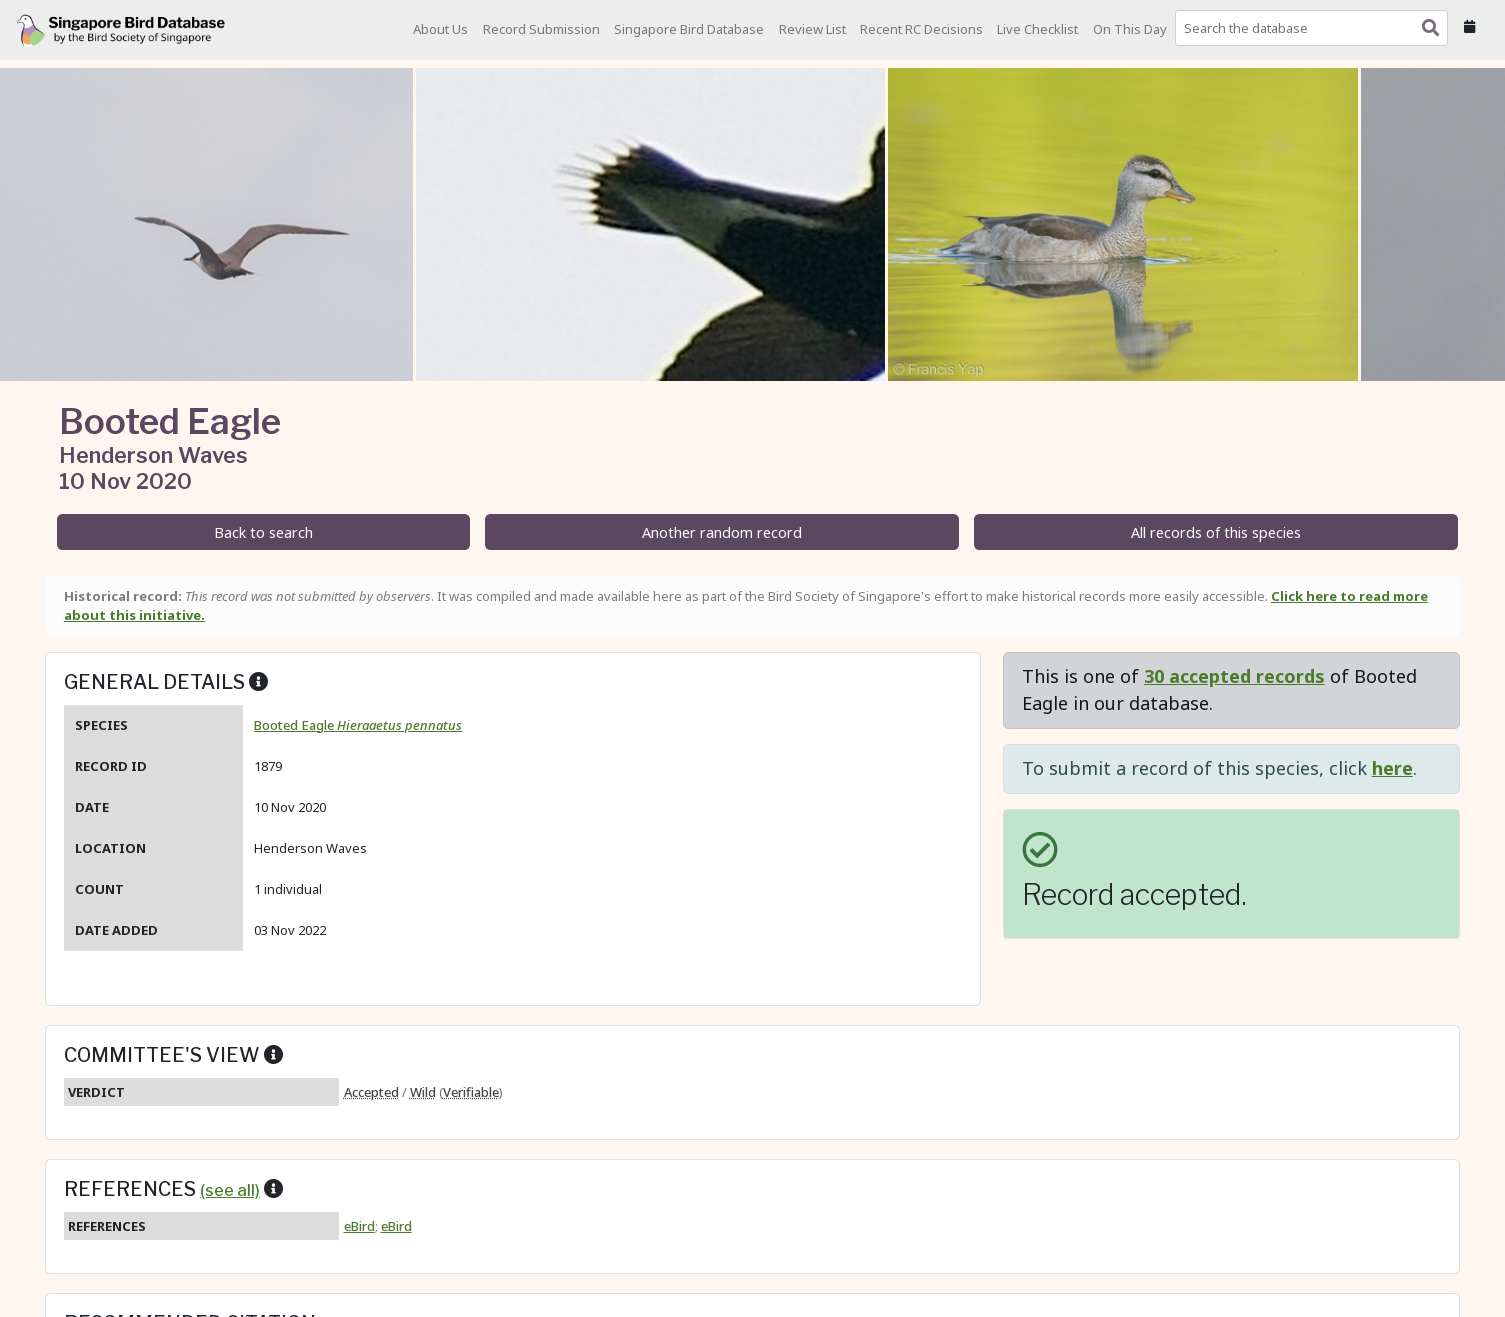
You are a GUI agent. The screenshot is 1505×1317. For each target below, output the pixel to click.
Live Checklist (1037, 29)
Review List (812, 29)
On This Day (1130, 29)
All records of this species (1216, 532)
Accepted (371, 1092)
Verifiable (471, 1092)
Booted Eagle (358, 725)
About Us (440, 29)
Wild (423, 1092)
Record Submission (541, 29)
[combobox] (1315, 28)
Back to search (263, 532)
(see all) (230, 1190)
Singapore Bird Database (689, 29)
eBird (359, 1226)
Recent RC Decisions (921, 29)
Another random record (722, 532)
